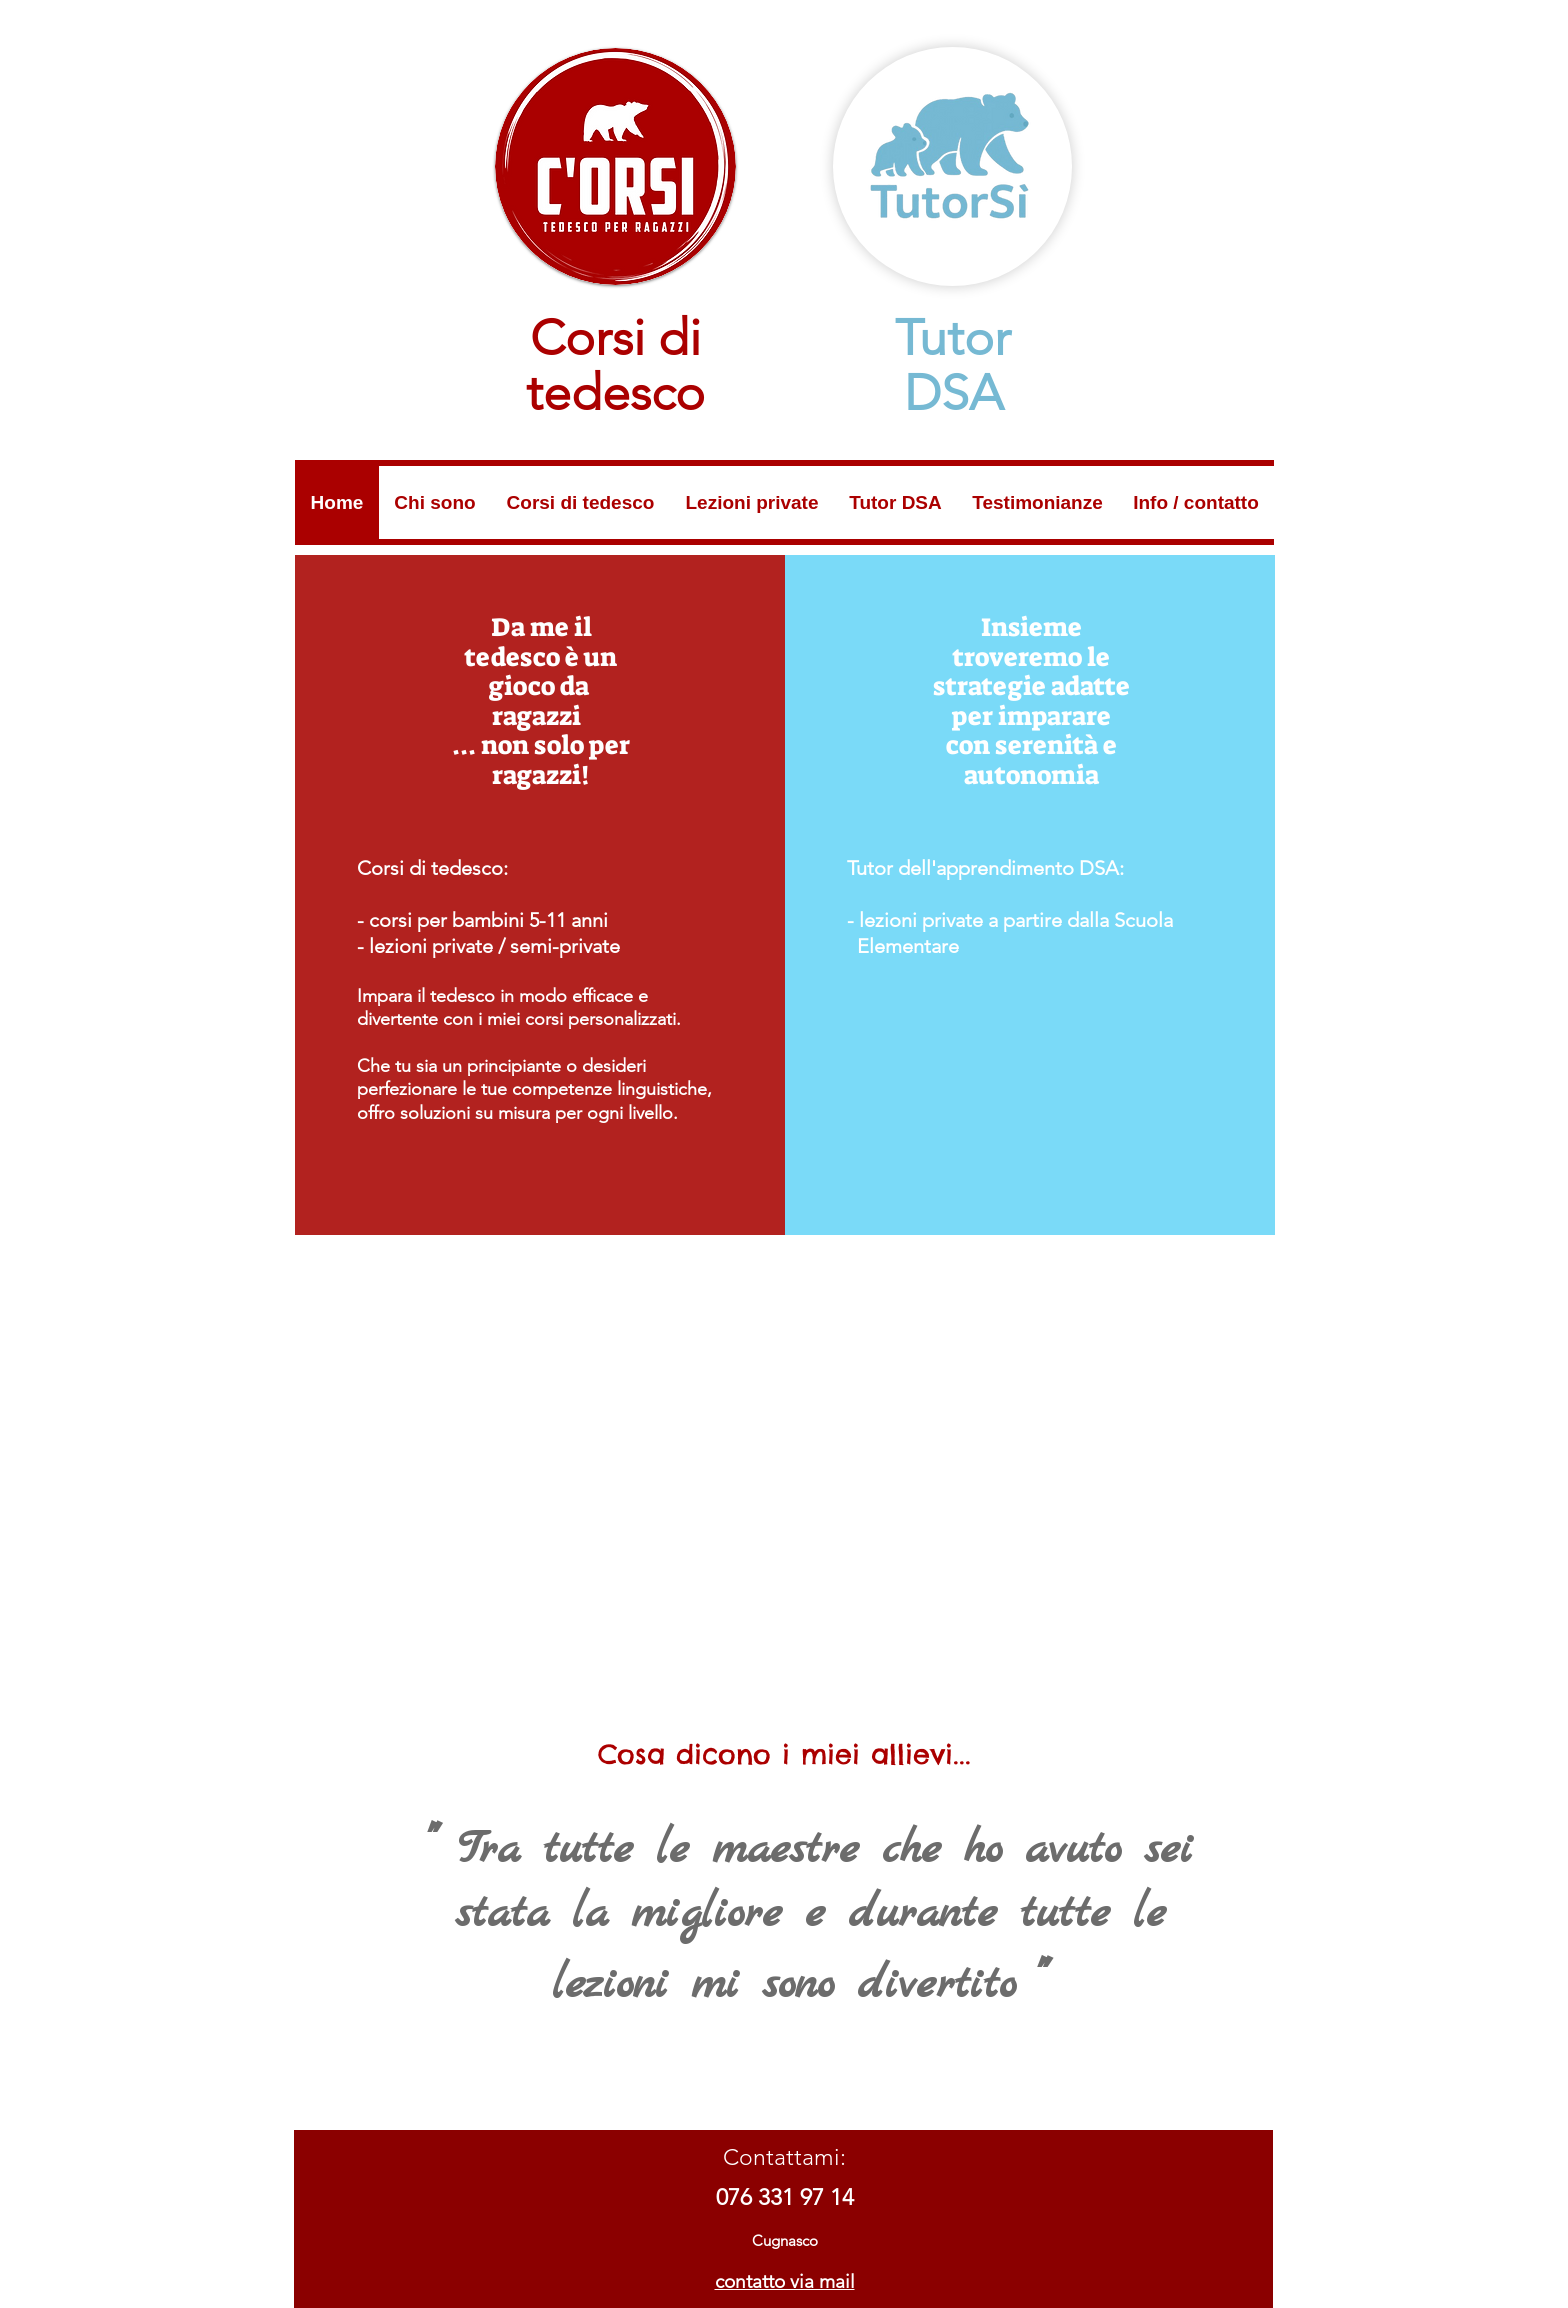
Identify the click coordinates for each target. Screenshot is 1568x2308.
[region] (540, 895)
